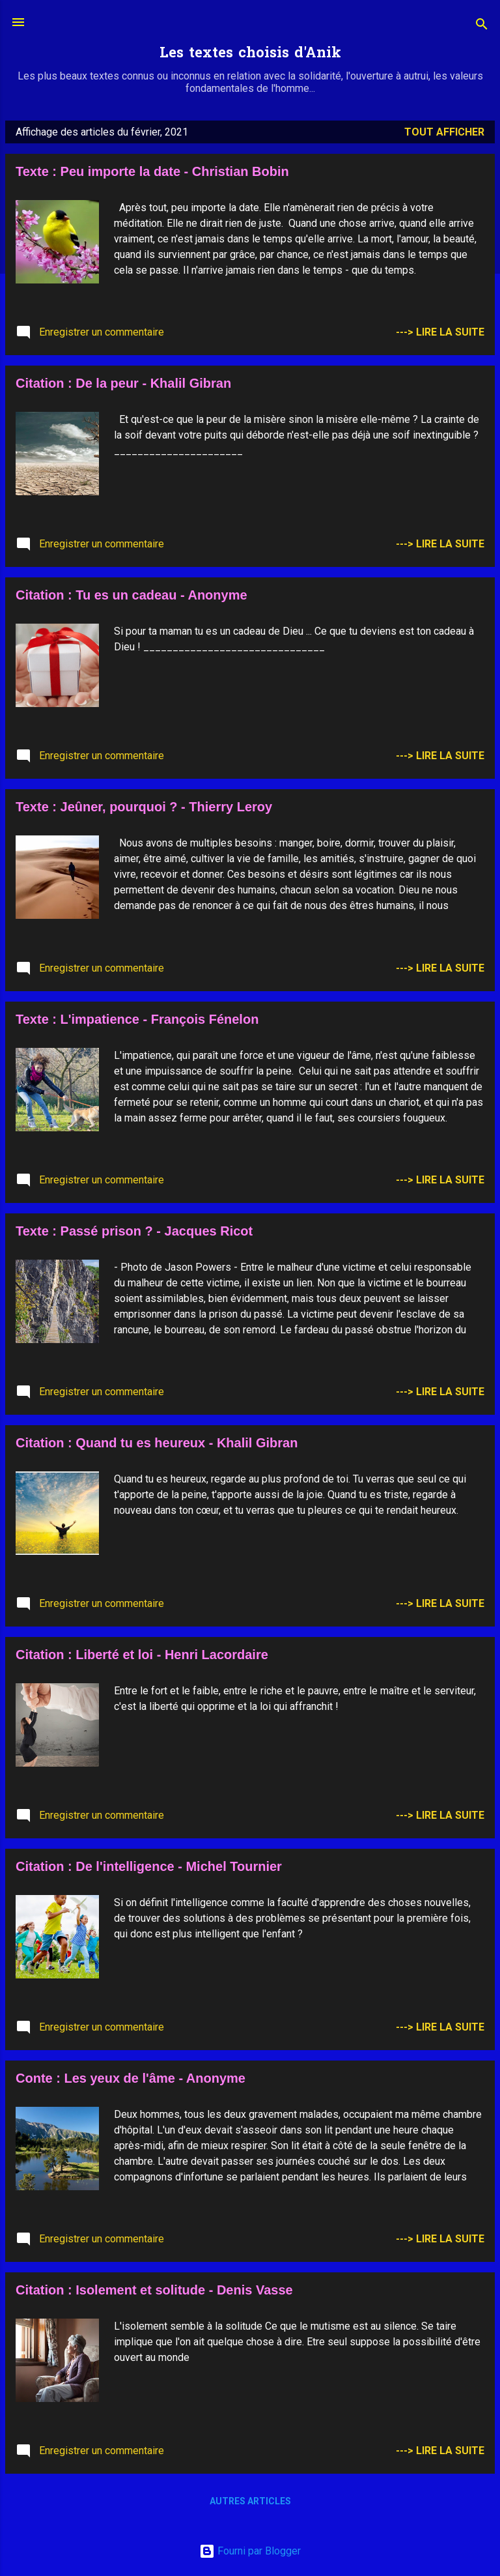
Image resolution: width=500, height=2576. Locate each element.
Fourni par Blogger (250, 2551)
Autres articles (250, 2501)
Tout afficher (444, 132)
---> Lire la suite (440, 332)
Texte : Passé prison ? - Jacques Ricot (134, 1231)
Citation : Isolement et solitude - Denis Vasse (154, 2290)
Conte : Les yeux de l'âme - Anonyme (130, 2078)
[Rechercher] (482, 26)
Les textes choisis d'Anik (250, 54)
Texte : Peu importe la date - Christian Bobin (152, 171)
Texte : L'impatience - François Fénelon (137, 1019)
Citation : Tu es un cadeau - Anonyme (131, 595)
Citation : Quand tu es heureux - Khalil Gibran (157, 1443)
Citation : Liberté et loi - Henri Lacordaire (142, 1654)
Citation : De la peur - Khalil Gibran (123, 383)
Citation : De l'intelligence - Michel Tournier (149, 1866)
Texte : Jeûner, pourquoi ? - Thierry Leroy (144, 807)
